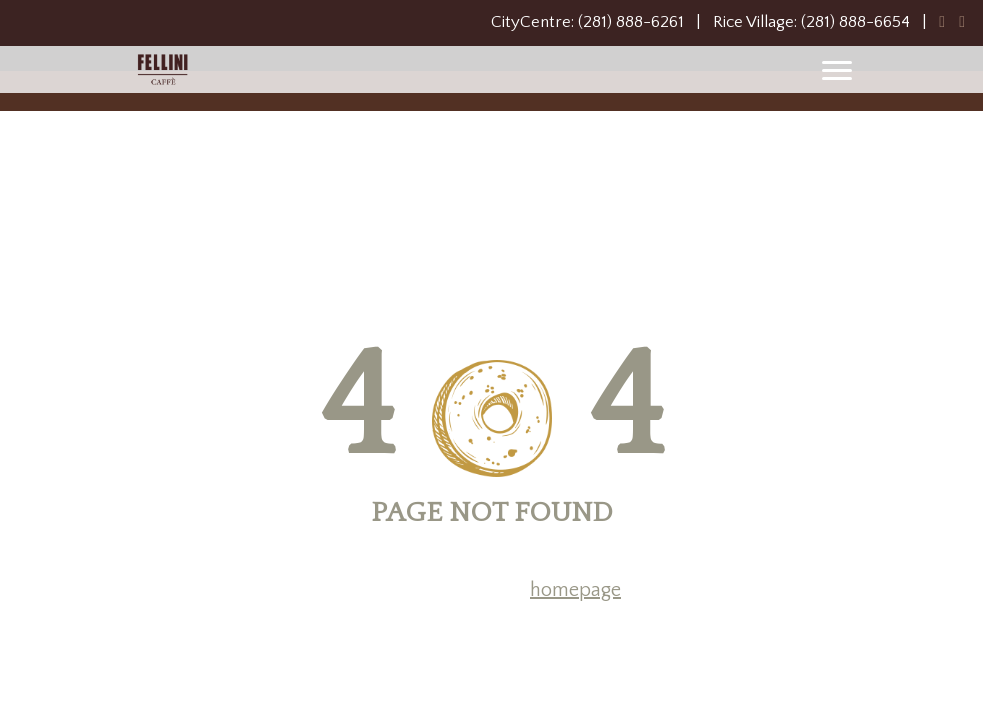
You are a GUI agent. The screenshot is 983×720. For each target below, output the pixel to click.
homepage (575, 590)
